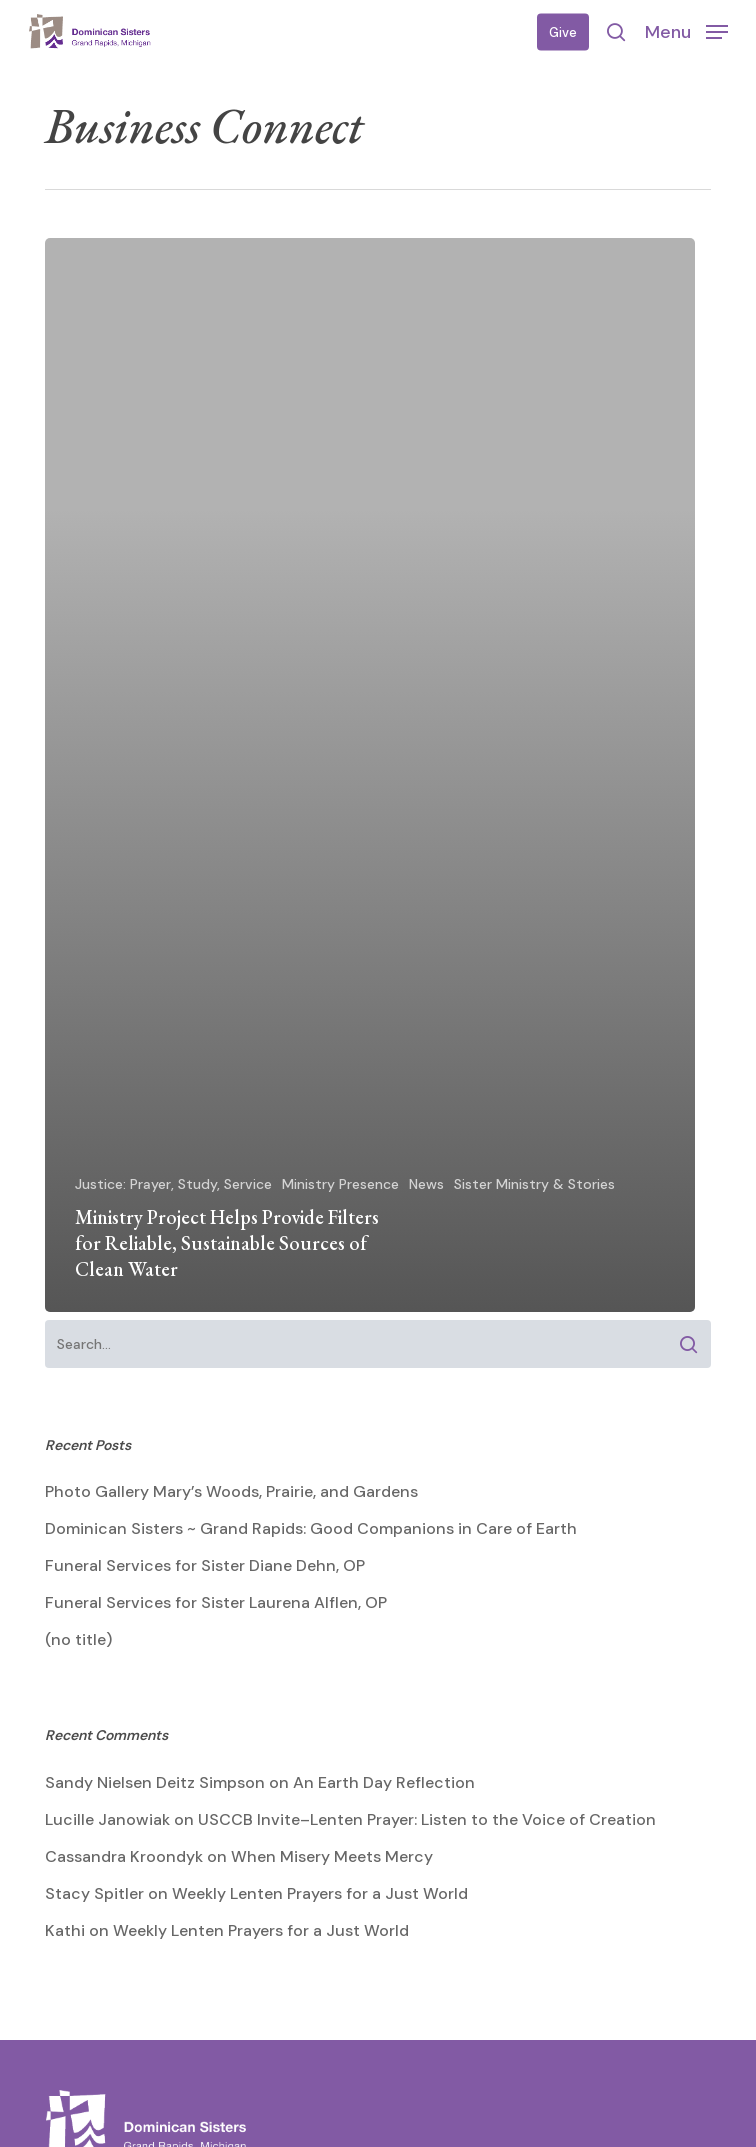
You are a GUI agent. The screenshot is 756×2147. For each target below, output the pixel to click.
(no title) (78, 1639)
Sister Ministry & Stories (534, 1184)
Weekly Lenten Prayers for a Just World (320, 1893)
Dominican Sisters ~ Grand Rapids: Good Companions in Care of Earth (311, 1528)
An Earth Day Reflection (384, 1782)
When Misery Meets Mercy (332, 1856)
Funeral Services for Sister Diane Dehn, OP (205, 1565)
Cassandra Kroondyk (124, 1856)
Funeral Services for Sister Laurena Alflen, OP (216, 1602)
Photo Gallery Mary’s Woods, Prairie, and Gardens (231, 1491)
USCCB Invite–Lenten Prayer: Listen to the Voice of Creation (427, 1819)
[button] (686, 31)
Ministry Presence (340, 1184)
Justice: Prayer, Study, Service (173, 1184)
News (426, 1184)
